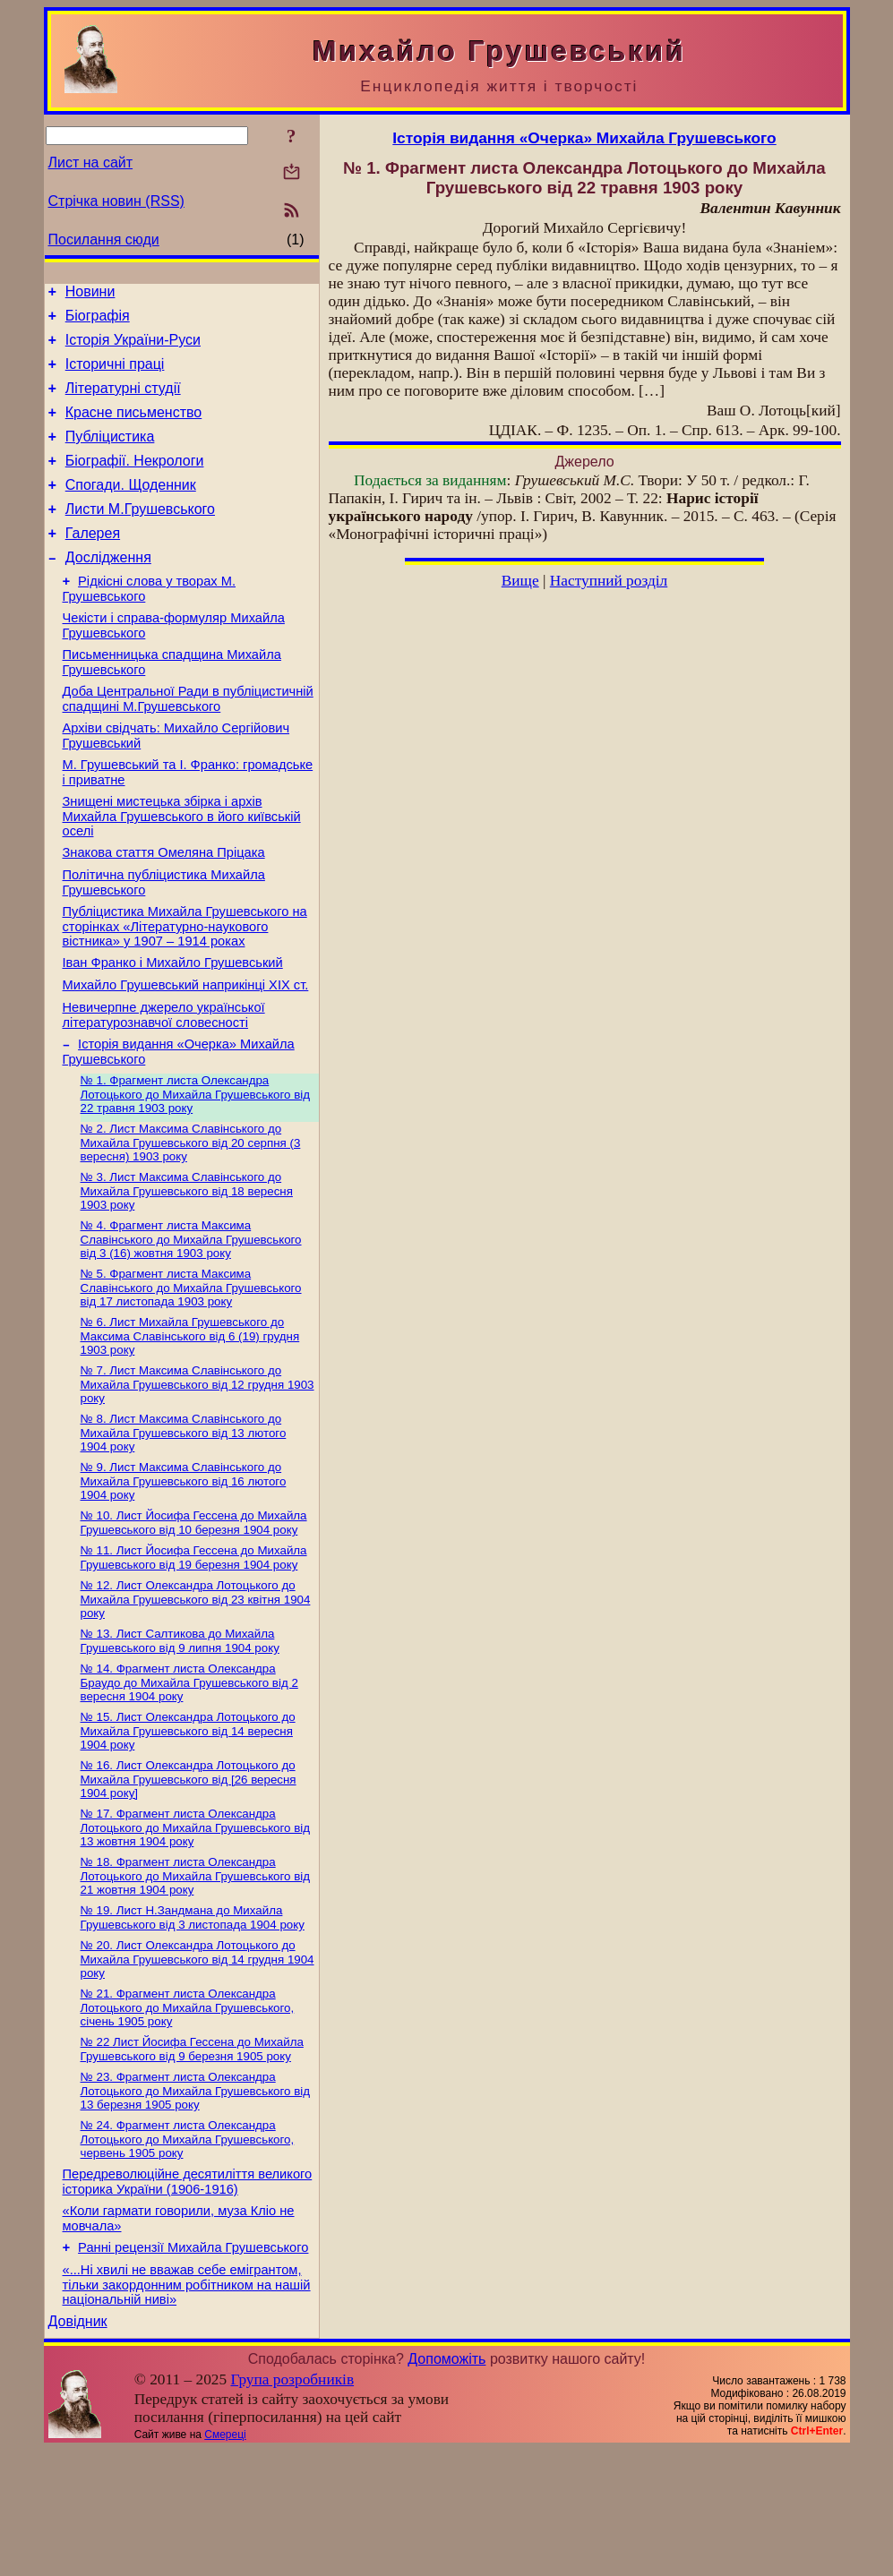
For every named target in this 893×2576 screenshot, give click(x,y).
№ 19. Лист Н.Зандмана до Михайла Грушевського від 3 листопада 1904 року (193, 2021)
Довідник (77, 2447)
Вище (520, 580)
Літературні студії (123, 401)
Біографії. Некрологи (134, 482)
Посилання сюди (103, 239)
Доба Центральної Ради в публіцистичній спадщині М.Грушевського (188, 742)
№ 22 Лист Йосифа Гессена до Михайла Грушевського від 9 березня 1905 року (192, 2158)
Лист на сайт (90, 162)
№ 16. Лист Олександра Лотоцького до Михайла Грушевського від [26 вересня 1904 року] (188, 1877)
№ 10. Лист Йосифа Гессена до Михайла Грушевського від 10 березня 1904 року (194, 1610)
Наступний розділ (608, 580)
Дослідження (108, 589)
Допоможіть (446, 2485)
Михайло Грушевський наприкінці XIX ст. (186, 1049)
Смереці (224, 2561)
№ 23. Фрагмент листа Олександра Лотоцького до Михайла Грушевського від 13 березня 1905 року (196, 2201)
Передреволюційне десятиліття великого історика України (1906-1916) (188, 2297)
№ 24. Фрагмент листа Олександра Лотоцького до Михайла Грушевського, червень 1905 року (188, 2251)
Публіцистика (110, 455)
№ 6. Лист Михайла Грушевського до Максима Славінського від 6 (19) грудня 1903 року (190, 1416)
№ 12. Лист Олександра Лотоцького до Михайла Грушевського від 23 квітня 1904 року (196, 1690)
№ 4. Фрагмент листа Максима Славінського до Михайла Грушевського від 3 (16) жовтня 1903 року (191, 1316)
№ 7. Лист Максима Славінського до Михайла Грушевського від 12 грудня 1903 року (197, 1466)
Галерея (92, 562)
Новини (90, 294)
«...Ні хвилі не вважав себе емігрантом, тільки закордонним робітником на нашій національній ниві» (187, 2408)
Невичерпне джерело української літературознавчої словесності (164, 1082)
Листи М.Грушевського (140, 535)
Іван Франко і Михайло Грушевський (173, 1024)
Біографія (97, 321)
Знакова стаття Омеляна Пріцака (164, 906)
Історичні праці (115, 374)
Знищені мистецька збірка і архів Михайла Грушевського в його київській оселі (182, 867)
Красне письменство (133, 428)
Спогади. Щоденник (130, 509)
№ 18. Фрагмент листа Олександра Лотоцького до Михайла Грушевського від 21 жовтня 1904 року (196, 1977)
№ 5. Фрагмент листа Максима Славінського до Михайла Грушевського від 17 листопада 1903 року (191, 1366)
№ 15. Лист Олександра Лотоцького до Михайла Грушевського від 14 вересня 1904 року (188, 1827)
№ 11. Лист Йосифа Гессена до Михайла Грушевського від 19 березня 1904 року (194, 1647)
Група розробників (292, 2505)
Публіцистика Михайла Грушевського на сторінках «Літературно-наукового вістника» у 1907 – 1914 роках (185, 985)
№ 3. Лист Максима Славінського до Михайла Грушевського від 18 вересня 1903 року (187, 1266)
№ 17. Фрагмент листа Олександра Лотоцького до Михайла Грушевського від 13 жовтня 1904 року (196, 1927)
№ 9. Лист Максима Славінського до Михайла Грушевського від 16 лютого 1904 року (184, 1567)
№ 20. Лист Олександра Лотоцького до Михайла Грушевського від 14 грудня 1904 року (197, 2064)
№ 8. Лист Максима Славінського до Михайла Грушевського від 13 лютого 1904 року (184, 1516)
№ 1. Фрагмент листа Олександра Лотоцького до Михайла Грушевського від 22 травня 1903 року (196, 1165)
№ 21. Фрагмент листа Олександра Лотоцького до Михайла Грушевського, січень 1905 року (188, 2114)
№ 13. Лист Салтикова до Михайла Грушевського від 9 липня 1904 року (180, 1734)
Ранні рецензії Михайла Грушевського (193, 2368)
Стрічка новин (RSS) (116, 201)
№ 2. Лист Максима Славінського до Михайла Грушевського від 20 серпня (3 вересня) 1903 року (191, 1216)
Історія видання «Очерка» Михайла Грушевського (584, 138)
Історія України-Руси (133, 347)
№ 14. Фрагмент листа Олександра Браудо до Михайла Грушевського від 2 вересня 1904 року (189, 1777)
